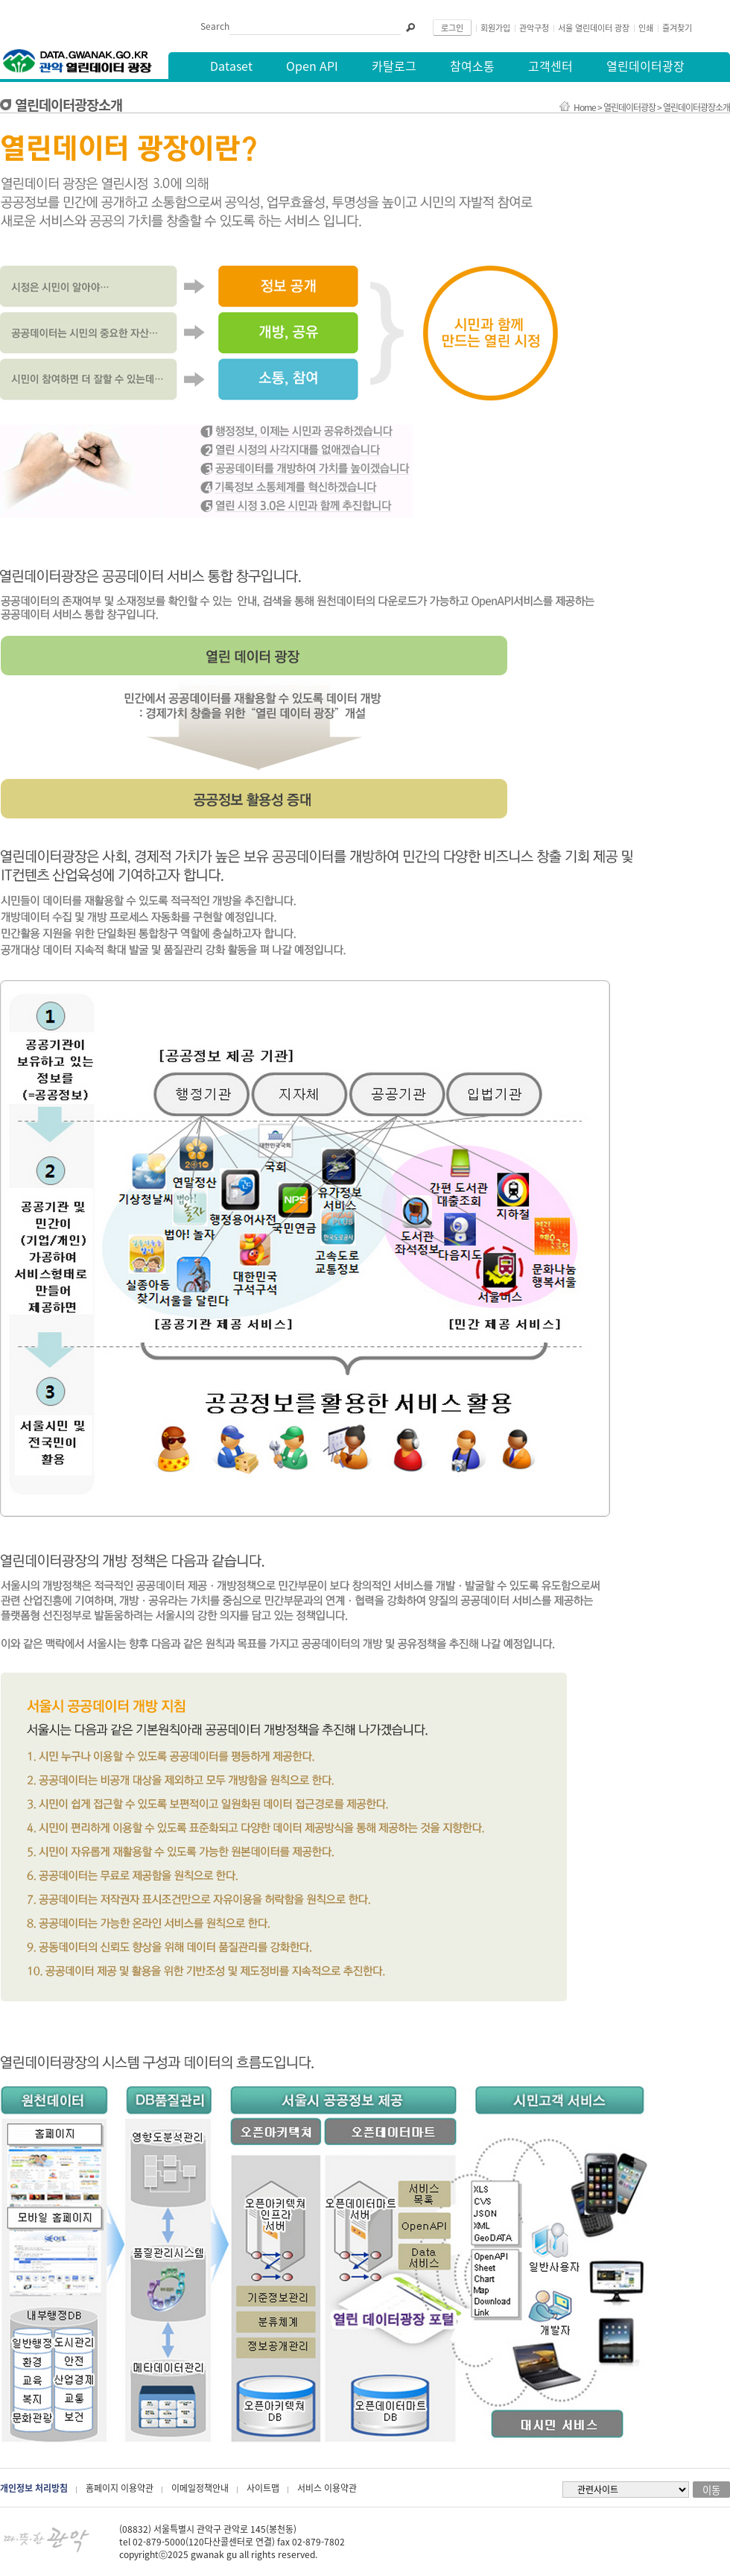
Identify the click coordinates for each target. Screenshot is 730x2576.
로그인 (452, 28)
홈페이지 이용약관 (119, 2487)
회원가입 (495, 28)
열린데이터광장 (629, 107)
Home (585, 107)
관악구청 (534, 28)
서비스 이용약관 (327, 2487)
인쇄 (645, 28)
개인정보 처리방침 (34, 2487)
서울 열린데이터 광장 (593, 28)
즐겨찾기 (677, 28)
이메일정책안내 (200, 2487)
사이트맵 (263, 2487)
